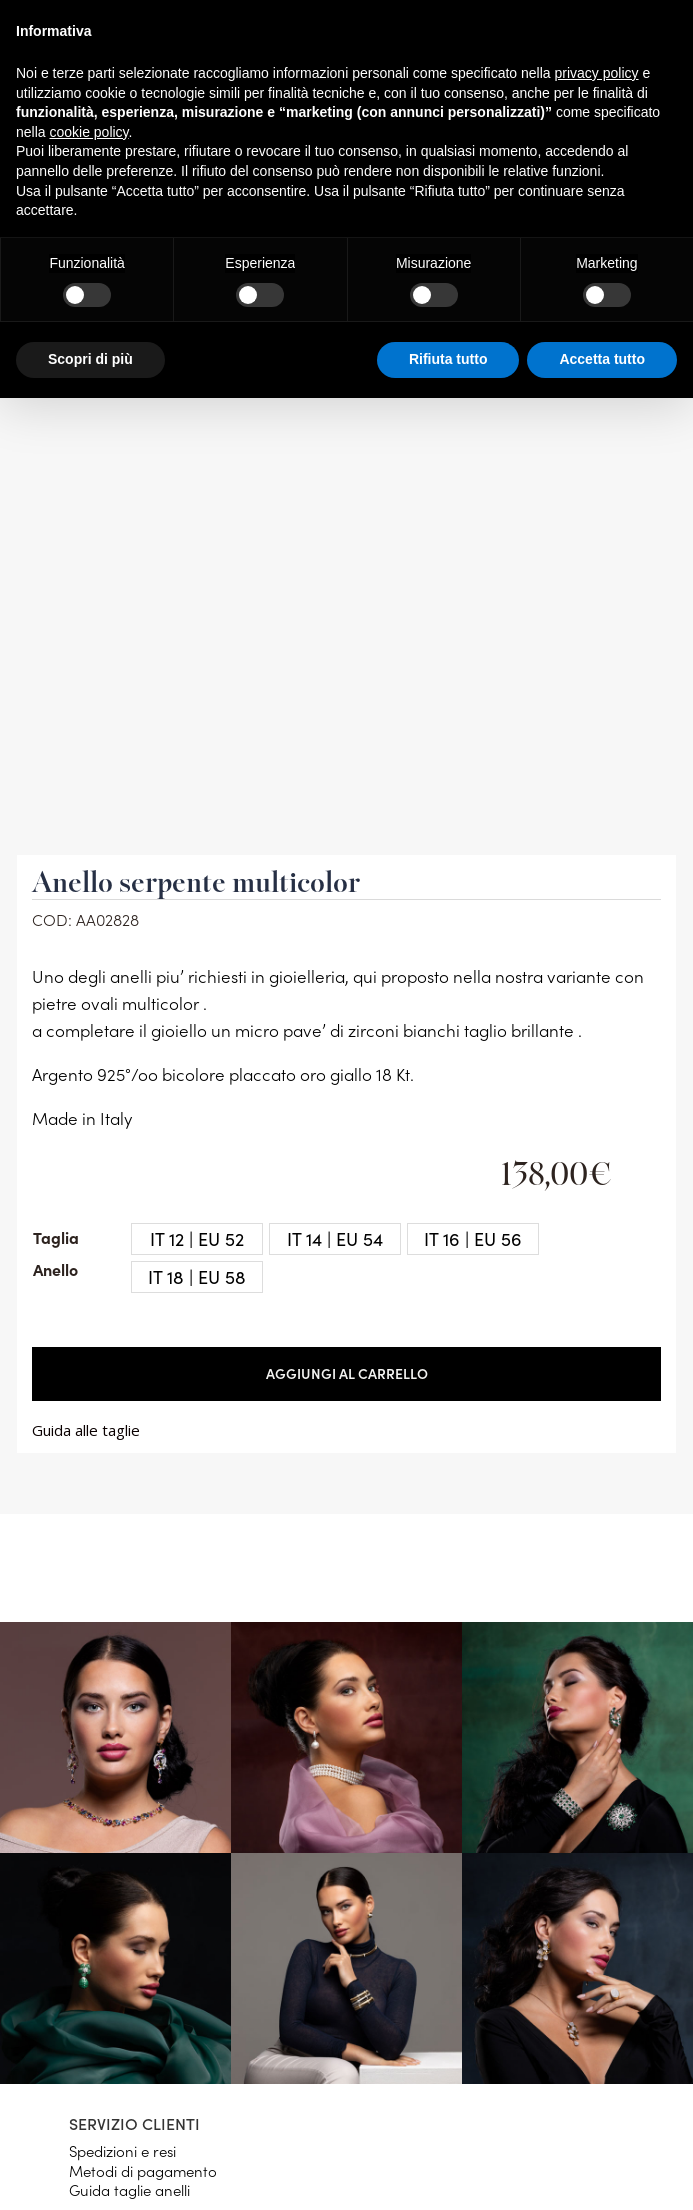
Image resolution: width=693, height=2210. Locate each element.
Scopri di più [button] (90, 359)
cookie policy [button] (88, 132)
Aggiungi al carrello (347, 1373)
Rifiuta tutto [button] (448, 359)
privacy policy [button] (597, 73)
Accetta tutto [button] (602, 359)
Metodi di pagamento (143, 2170)
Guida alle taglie (86, 1430)
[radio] (197, 1239)
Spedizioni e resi (122, 2150)
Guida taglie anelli (129, 2189)
